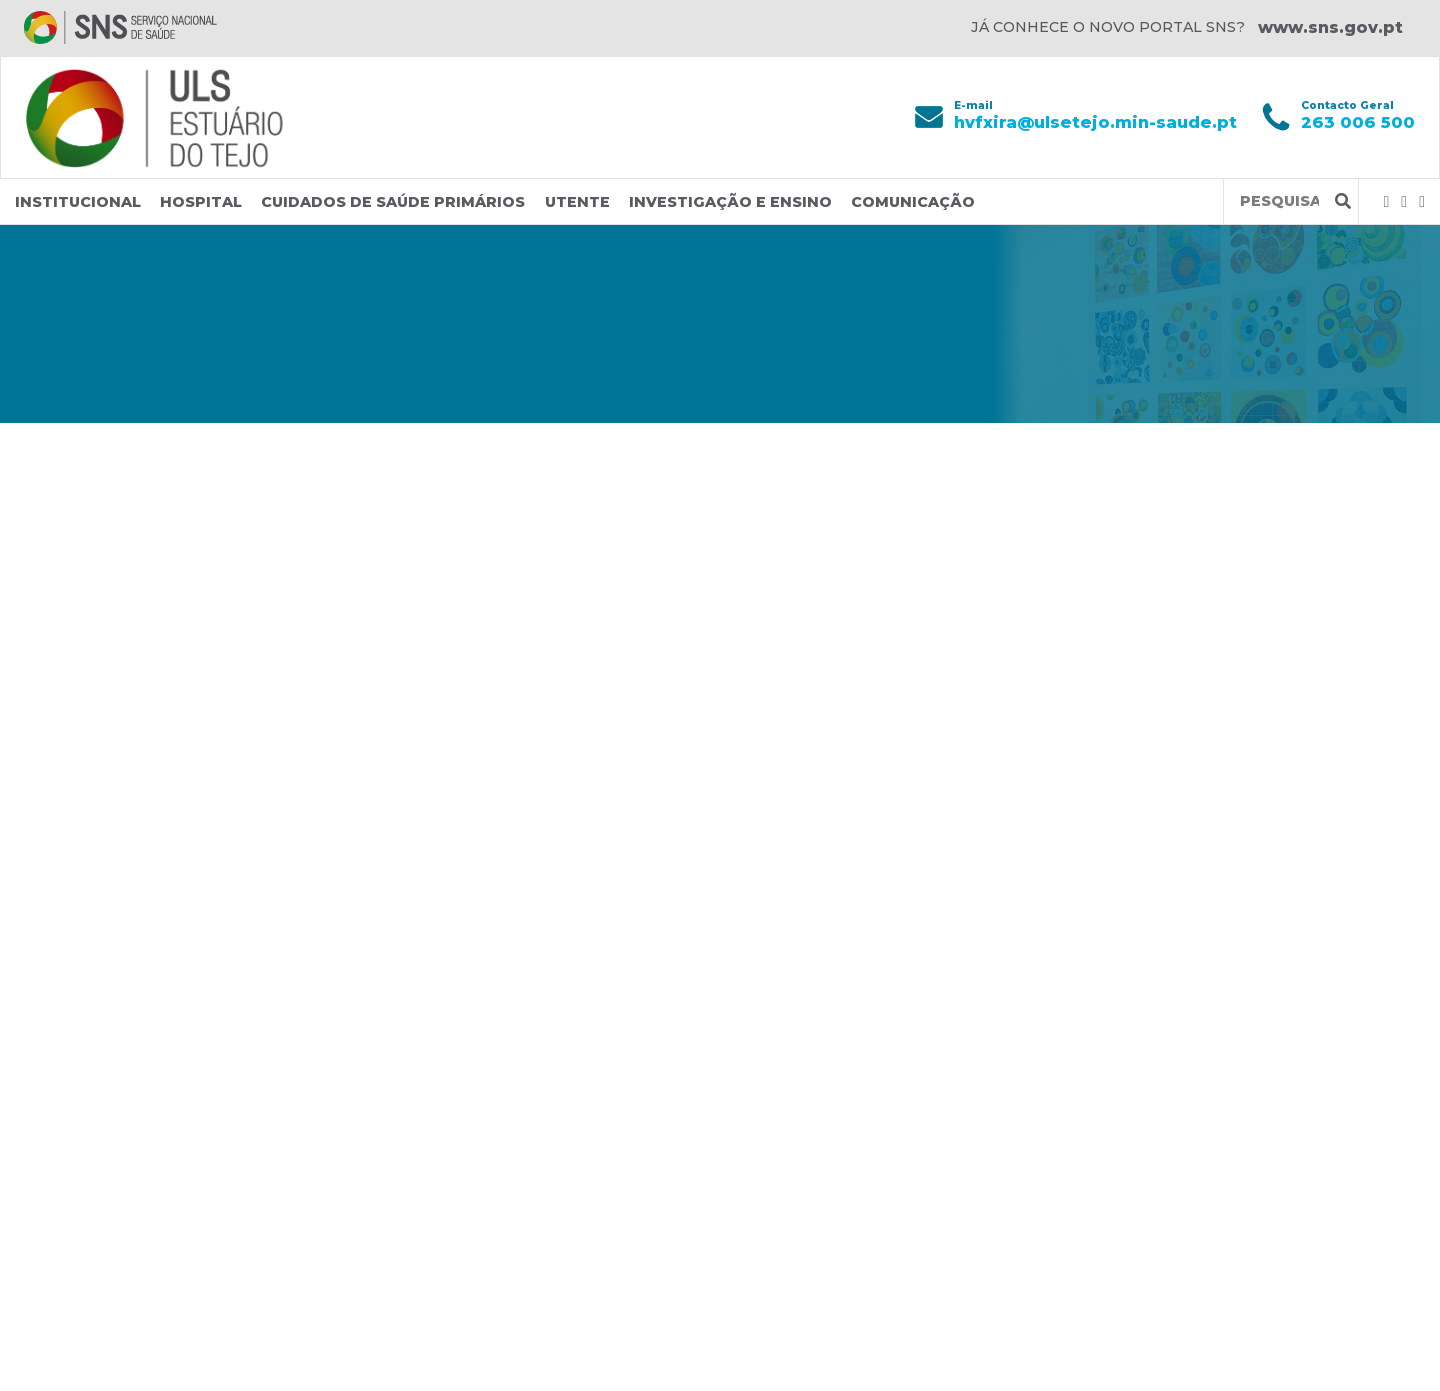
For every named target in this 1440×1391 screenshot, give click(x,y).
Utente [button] (577, 202)
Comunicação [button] (913, 202)
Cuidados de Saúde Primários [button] (393, 202)
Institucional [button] (78, 202)
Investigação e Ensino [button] (730, 202)
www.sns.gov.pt (1330, 27)
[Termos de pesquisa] (1279, 201)
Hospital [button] (201, 202)
